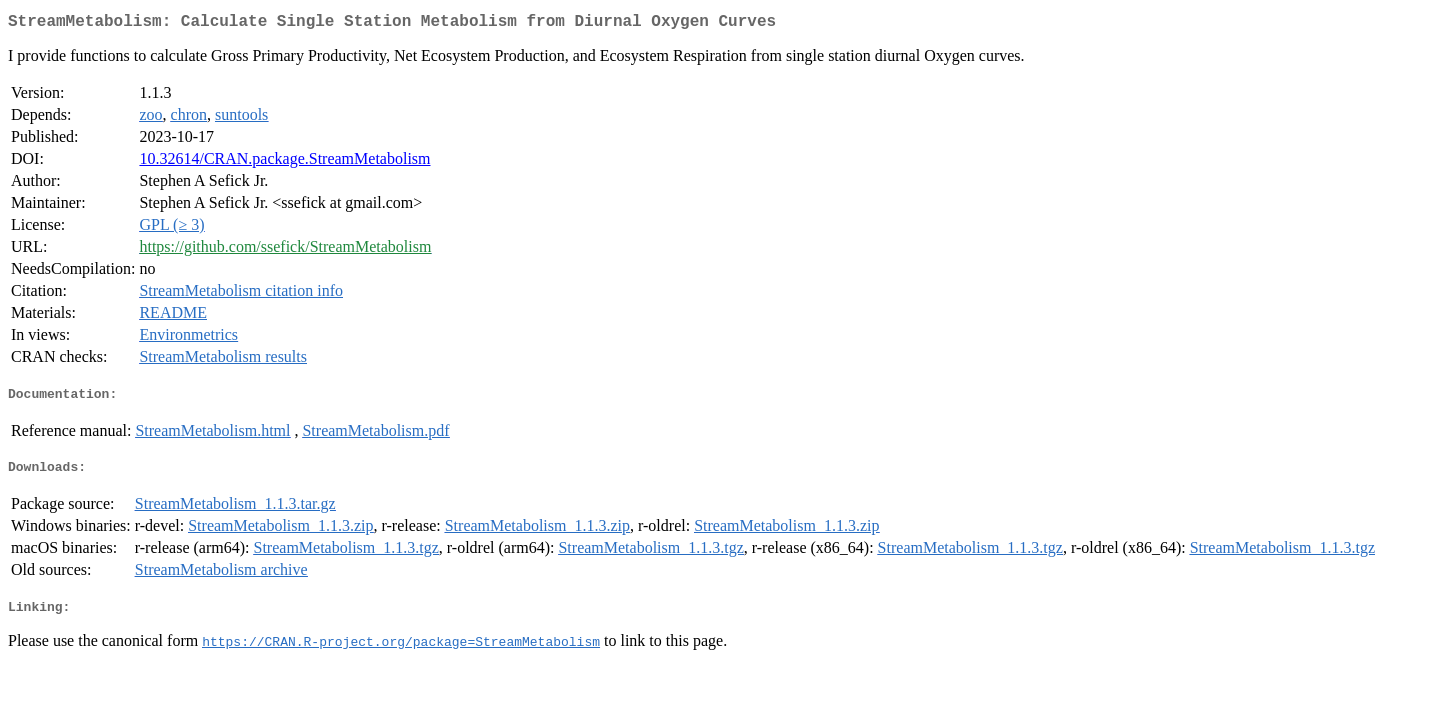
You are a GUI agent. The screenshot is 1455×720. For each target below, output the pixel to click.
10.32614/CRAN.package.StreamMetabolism (284, 162)
